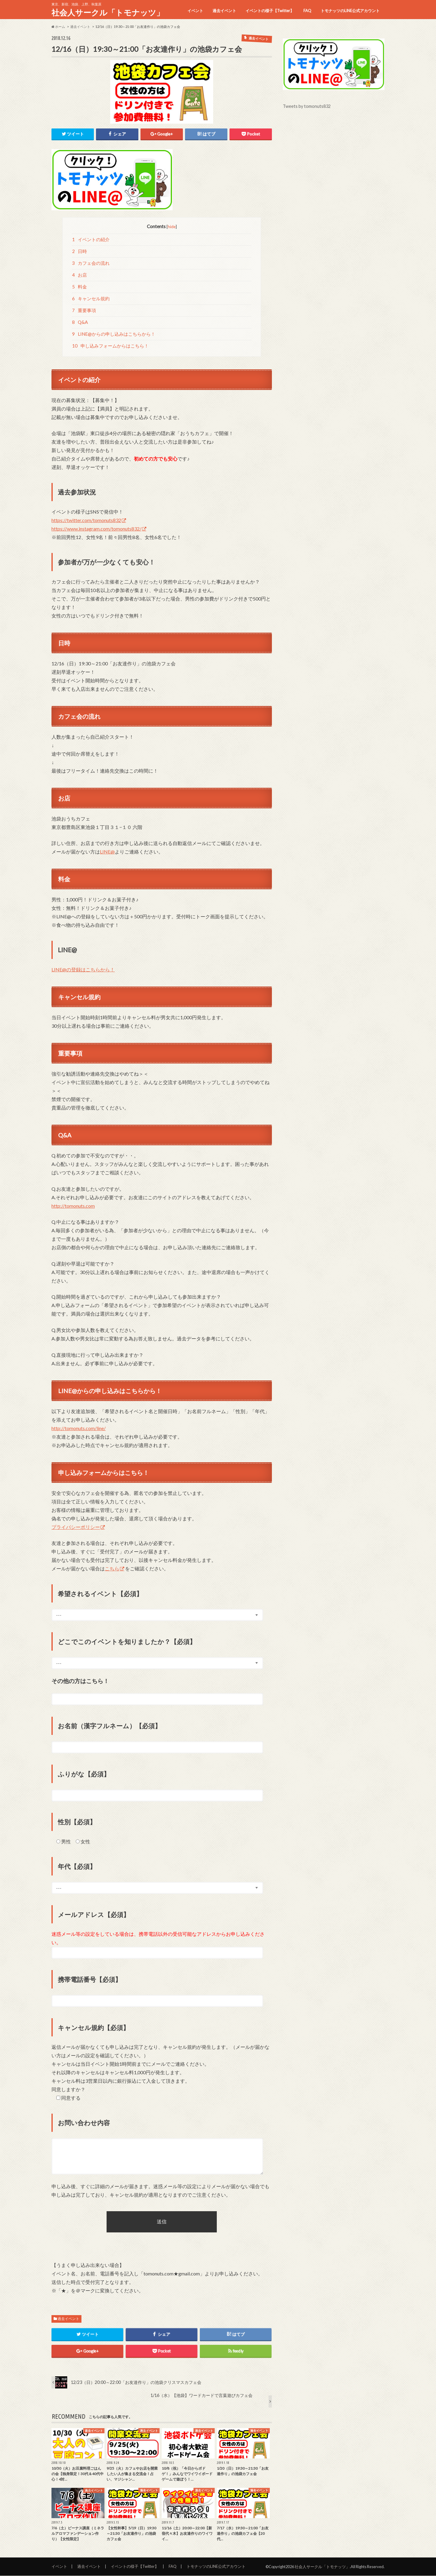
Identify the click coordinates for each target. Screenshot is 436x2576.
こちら (112, 1569)
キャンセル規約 (91, 298)
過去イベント (224, 10)
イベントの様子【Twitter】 (270, 10)
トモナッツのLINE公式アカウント (350, 10)
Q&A (80, 322)
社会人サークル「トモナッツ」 (107, 12)
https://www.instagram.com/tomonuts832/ (96, 529)
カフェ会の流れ (91, 263)
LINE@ (107, 852)
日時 (79, 251)
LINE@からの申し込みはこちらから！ (114, 334)
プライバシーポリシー (75, 1527)
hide (172, 226)
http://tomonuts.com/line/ (78, 1428)
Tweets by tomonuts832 (307, 106)
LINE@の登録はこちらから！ (83, 970)
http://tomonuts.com (73, 1206)
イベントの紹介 (91, 239)
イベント (195, 10)
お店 (79, 275)
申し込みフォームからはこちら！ (110, 346)
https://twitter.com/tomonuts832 (86, 520)
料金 (79, 287)
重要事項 (84, 310)
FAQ (307, 10)
